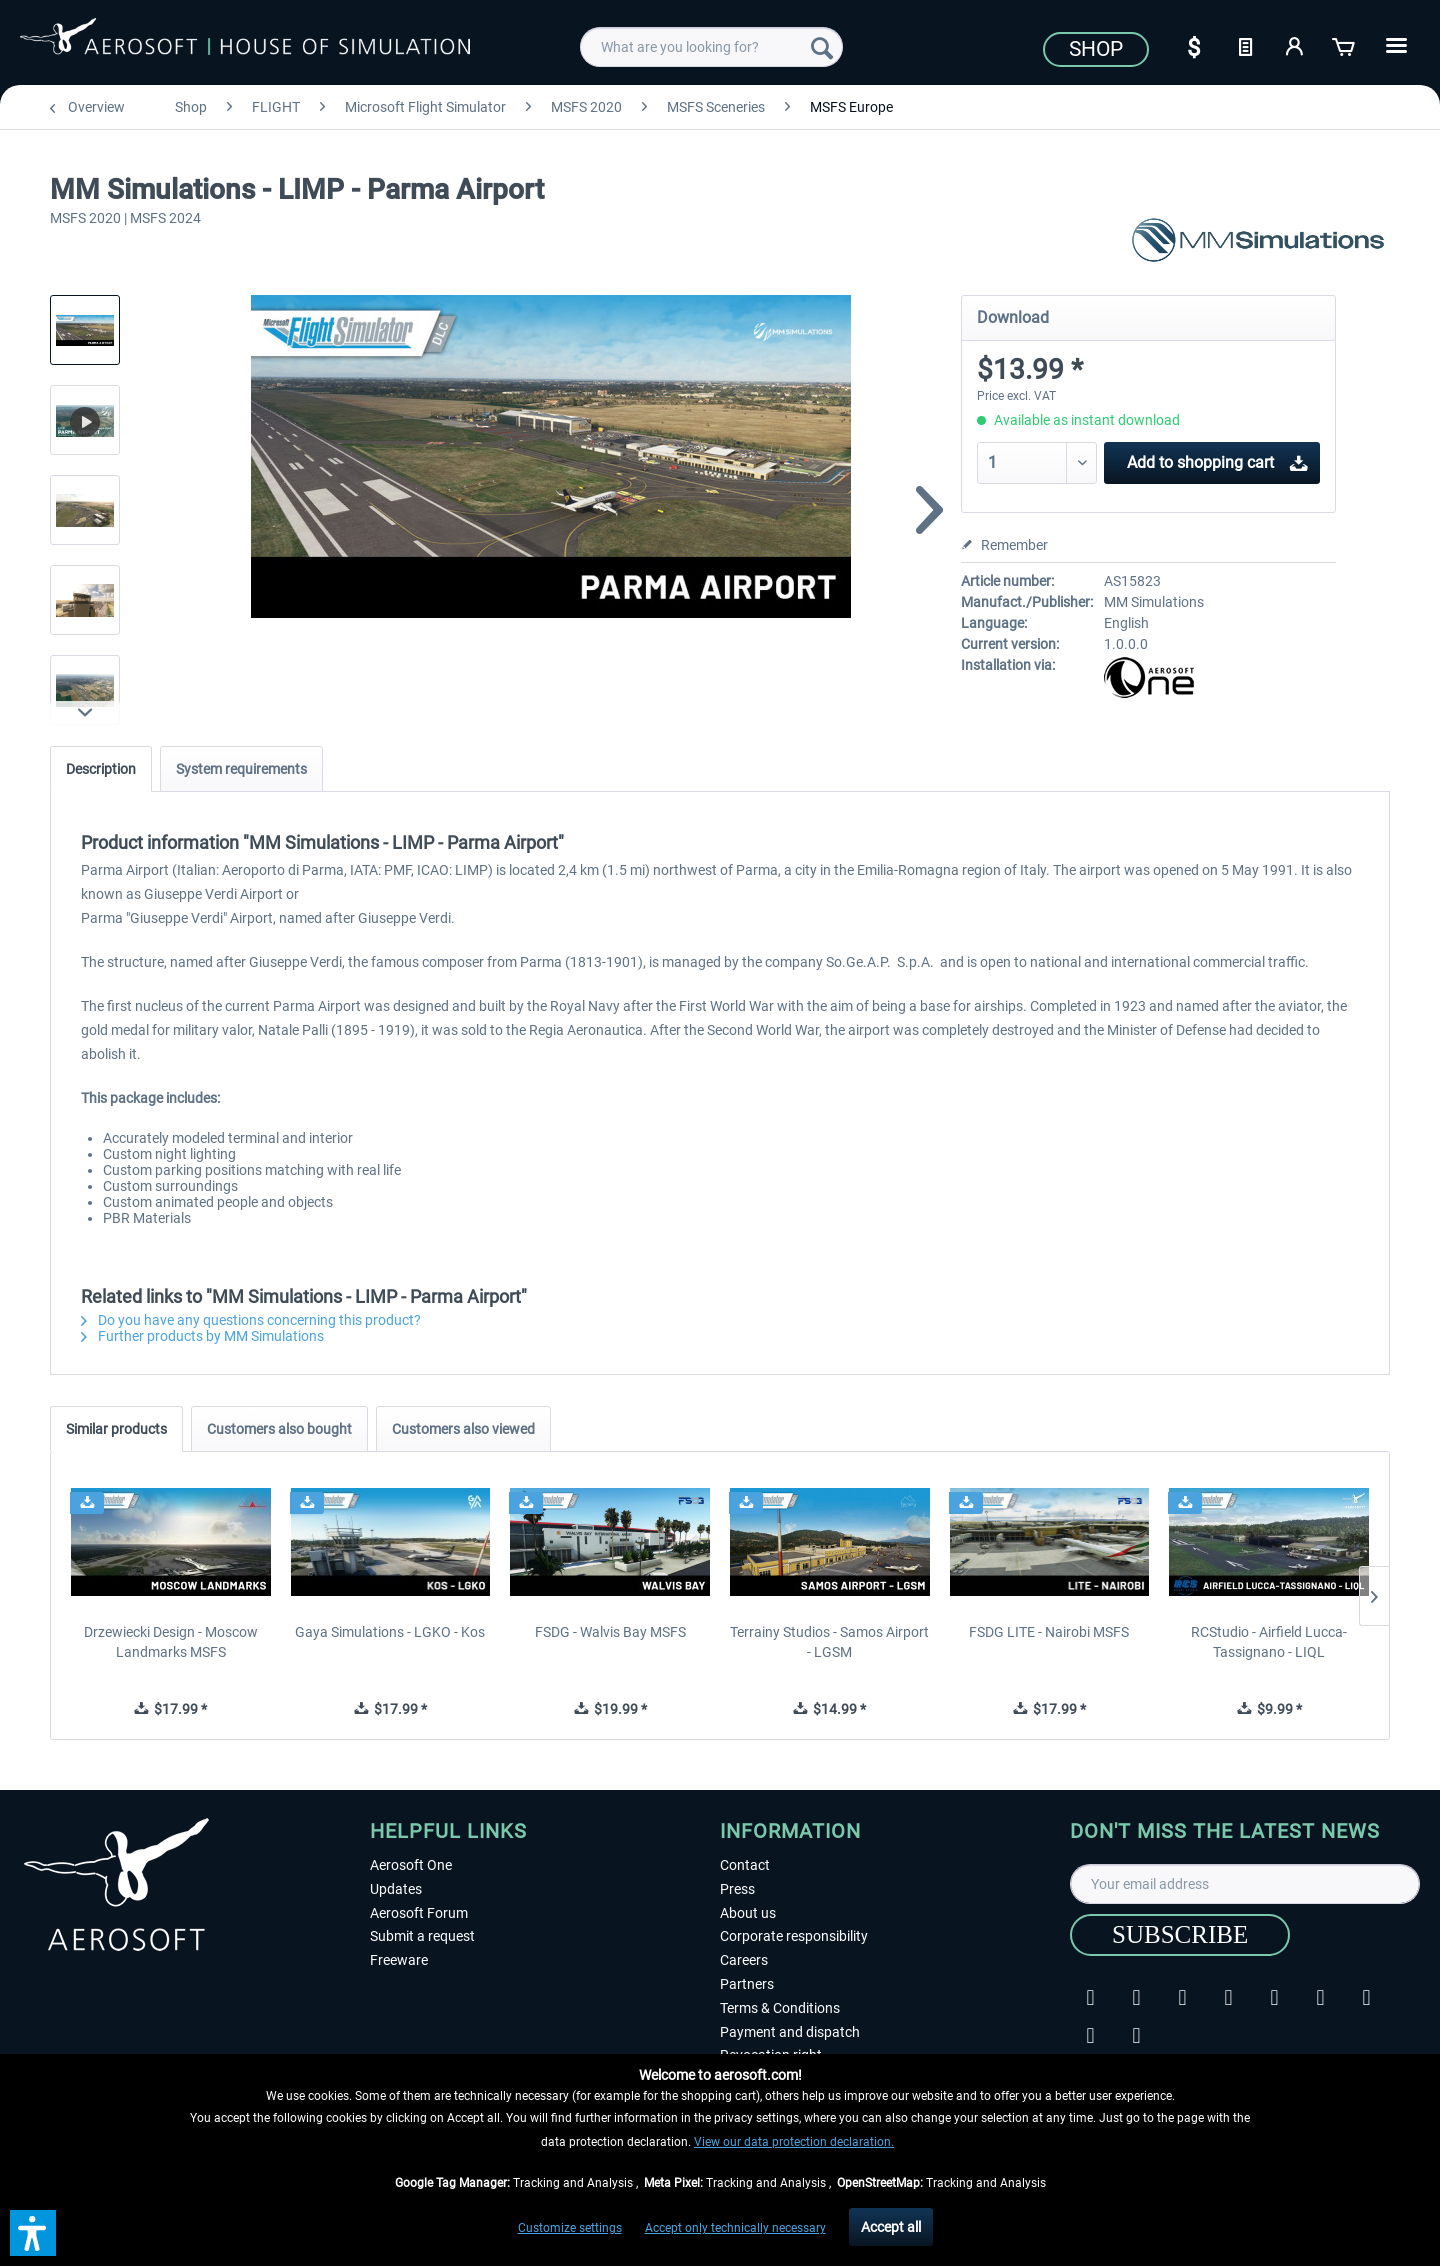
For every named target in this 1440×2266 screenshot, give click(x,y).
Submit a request (422, 1936)
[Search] (822, 47)
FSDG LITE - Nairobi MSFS (1049, 1632)
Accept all (891, 2227)
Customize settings (570, 2228)
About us (748, 1913)
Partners (747, 1984)
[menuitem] (711, 47)
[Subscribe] (1180, 1935)
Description (101, 769)
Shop (1096, 49)
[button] (33, 2233)
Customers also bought (279, 1429)
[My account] (1295, 45)
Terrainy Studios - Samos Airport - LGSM (829, 1642)
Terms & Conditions (780, 2008)
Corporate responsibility (794, 1936)
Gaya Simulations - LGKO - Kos (390, 1632)
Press (737, 1889)
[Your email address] (1245, 1884)
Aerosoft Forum (419, 1913)
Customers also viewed (463, 1429)
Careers (744, 1960)
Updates (396, 1889)
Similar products (116, 1429)
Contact (745, 1865)
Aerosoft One (411, 1865)
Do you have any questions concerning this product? (251, 1320)
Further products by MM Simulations (202, 1336)
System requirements (241, 769)
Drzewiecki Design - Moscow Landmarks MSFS (171, 1642)
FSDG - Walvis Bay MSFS (610, 1632)
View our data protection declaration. (794, 2142)
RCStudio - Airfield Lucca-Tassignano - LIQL (1269, 1642)
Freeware (399, 1960)
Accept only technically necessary (735, 2228)
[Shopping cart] (1345, 45)
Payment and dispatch (790, 2032)
